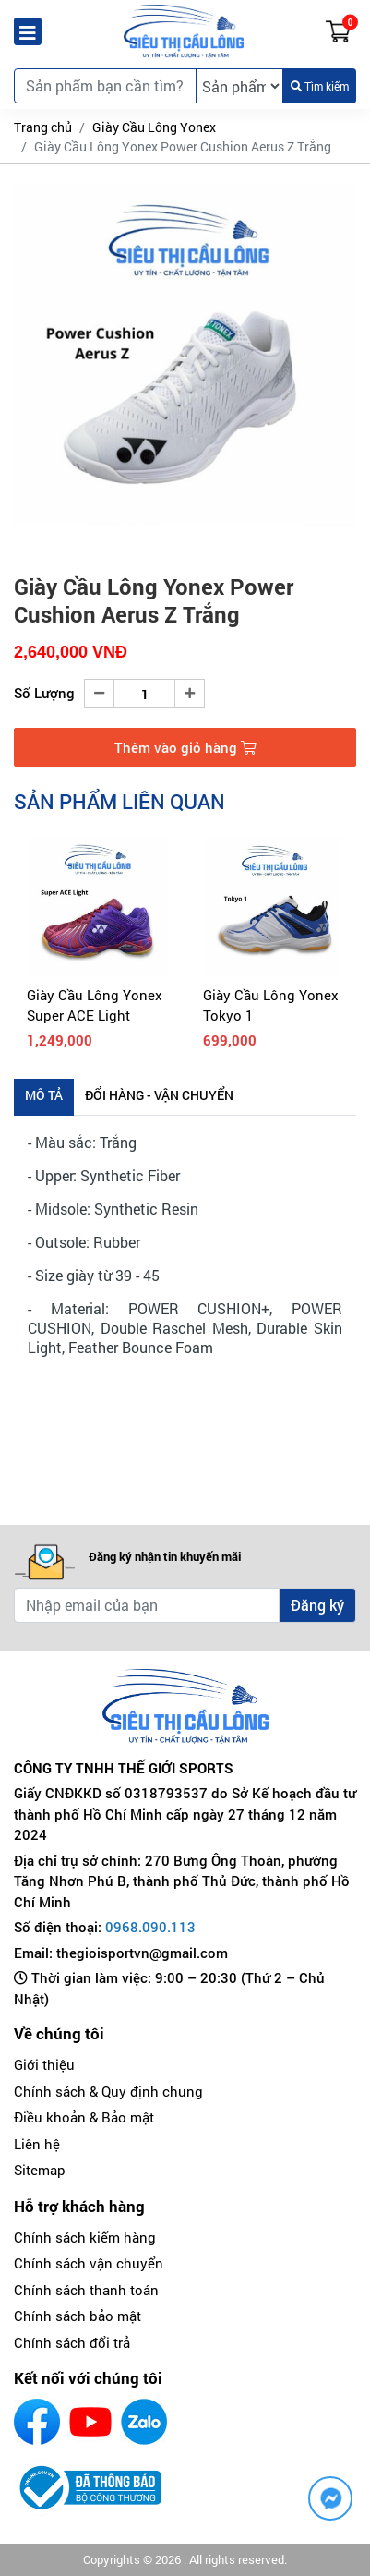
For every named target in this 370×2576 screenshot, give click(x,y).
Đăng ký (317, 1605)
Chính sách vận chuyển (88, 2263)
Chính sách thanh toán (86, 2289)
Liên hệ (37, 2144)
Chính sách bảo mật (77, 2315)
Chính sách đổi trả (72, 2342)
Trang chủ (43, 127)
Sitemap (40, 2169)
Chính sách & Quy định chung (108, 2091)
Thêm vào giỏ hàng (185, 747)
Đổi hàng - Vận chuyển (159, 1095)
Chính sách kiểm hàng (85, 2237)
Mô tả (44, 1095)
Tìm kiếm (320, 86)
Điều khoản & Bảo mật (84, 2117)
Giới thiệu (44, 2064)
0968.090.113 (150, 1926)
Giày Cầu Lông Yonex (154, 127)
